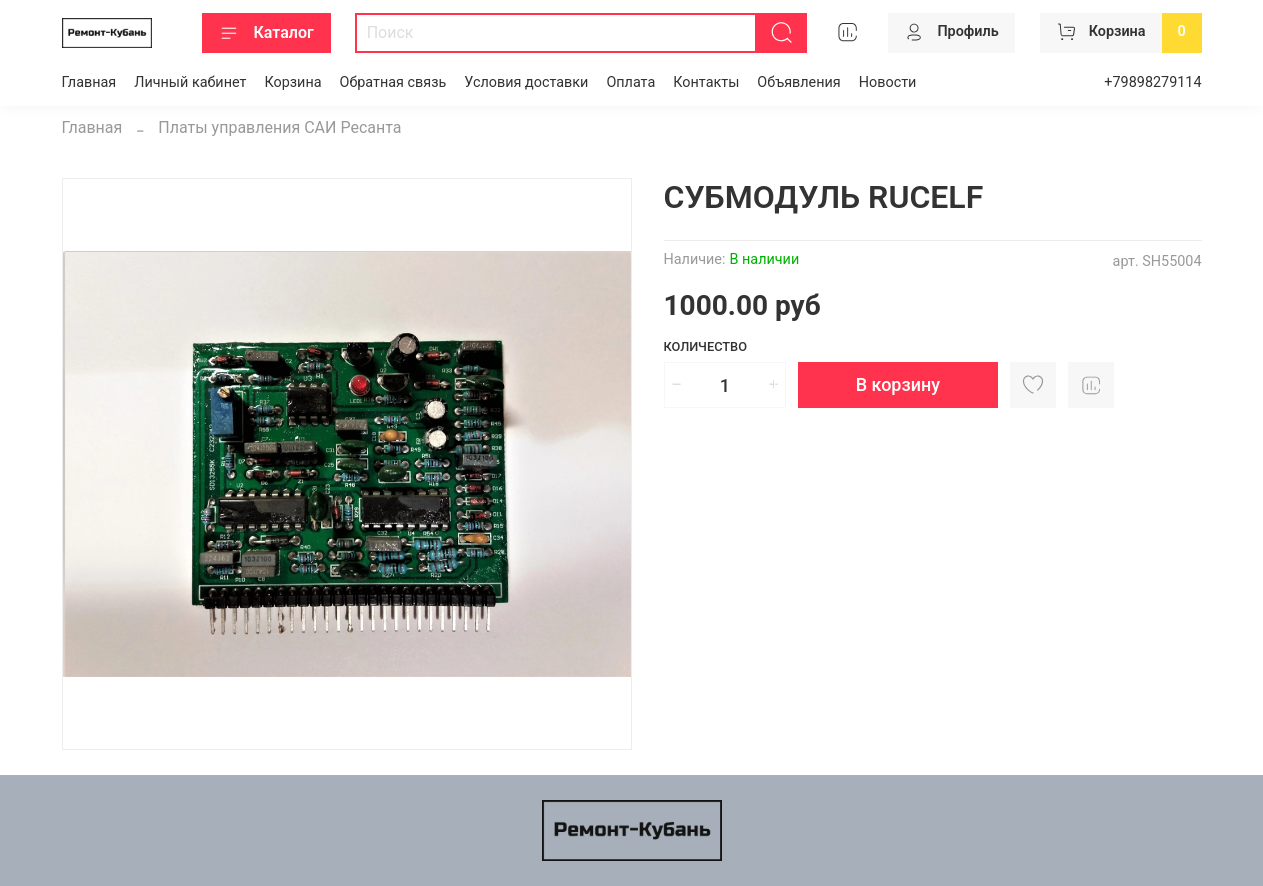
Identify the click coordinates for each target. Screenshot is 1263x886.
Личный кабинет (190, 82)
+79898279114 (1152, 82)
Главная (89, 82)
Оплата (630, 82)
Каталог (266, 33)
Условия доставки (526, 82)
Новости (888, 82)
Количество (706, 346)
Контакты (706, 82)
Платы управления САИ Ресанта (279, 127)
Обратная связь (393, 82)
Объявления (798, 82)
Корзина (292, 82)
